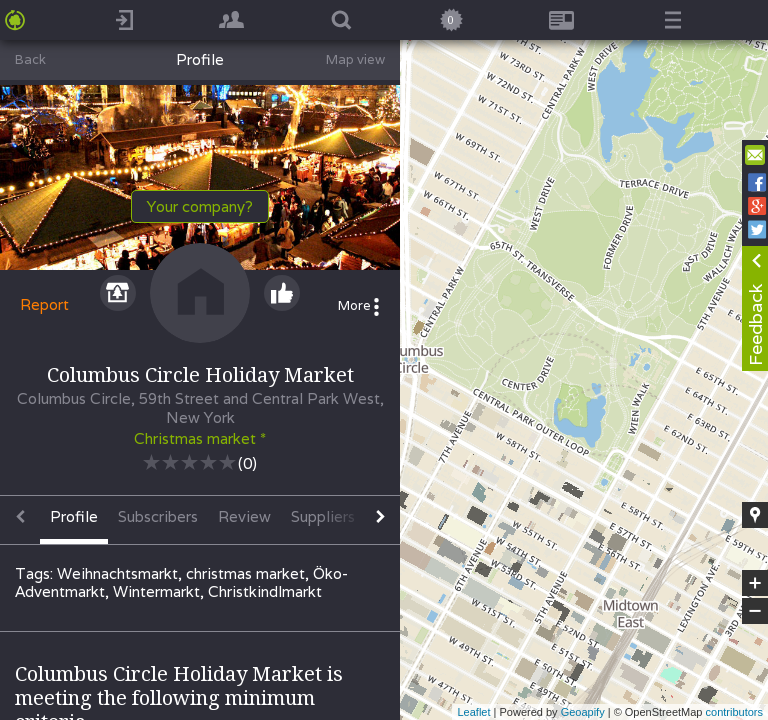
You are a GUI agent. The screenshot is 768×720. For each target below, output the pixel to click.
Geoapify (583, 712)
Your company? (200, 206)
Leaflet (473, 712)
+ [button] (755, 583)
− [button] (755, 611)
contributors (734, 712)
